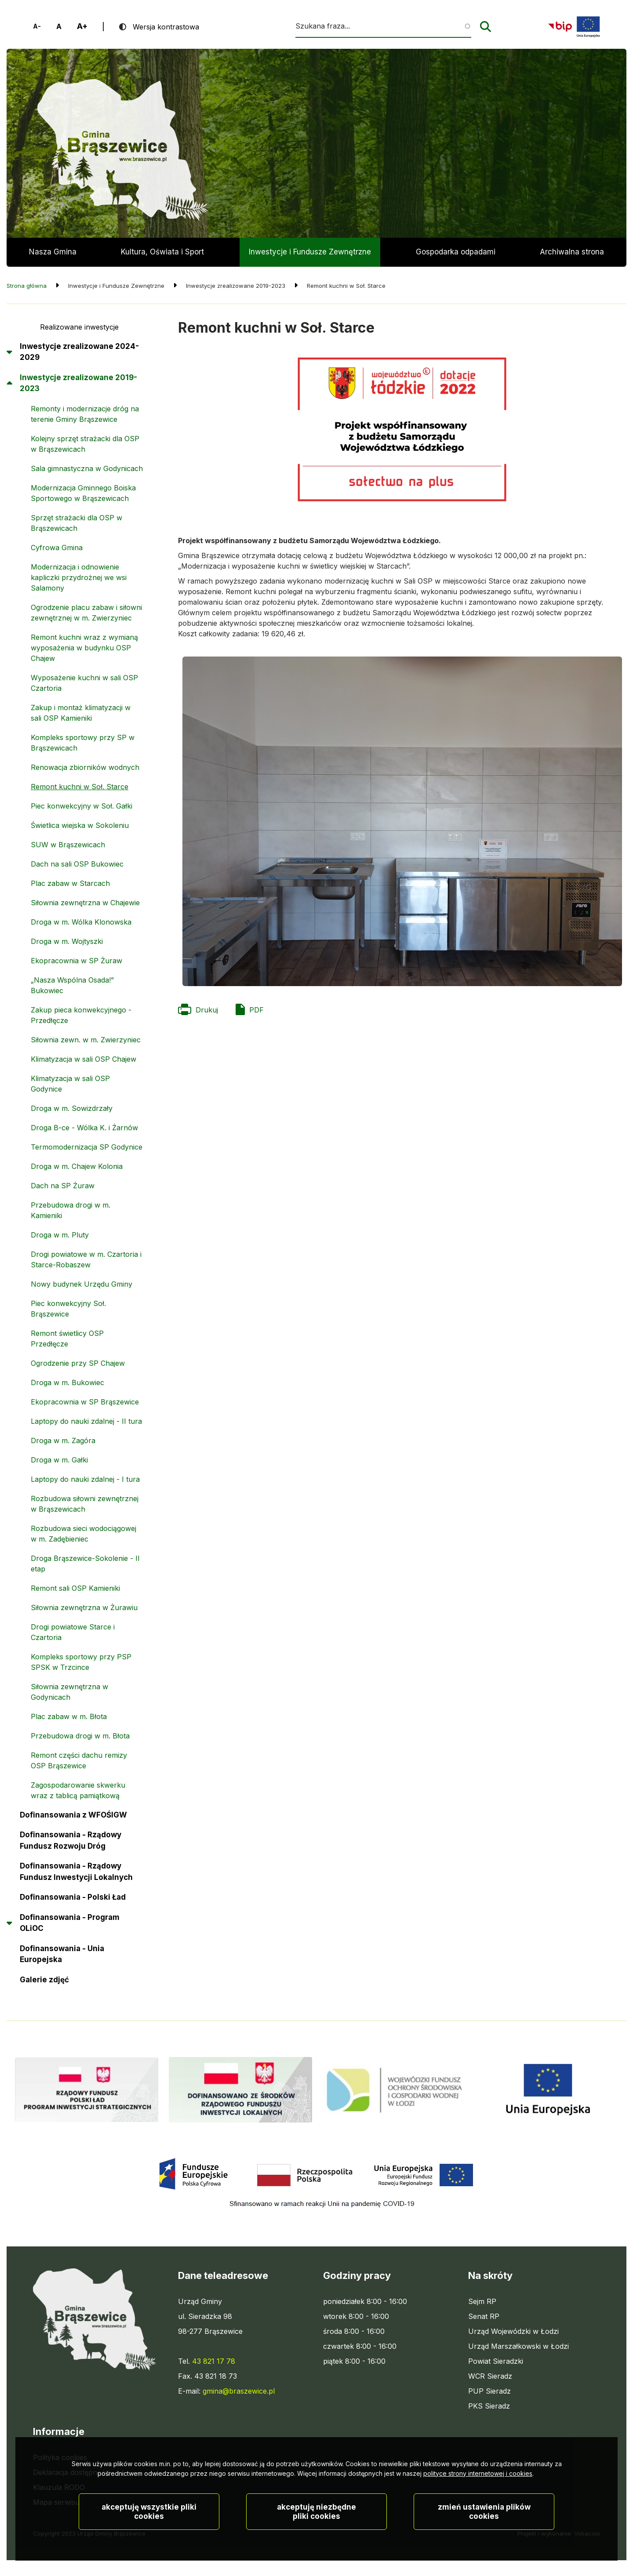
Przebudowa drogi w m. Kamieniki (70, 1210)
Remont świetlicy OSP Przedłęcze (67, 1338)
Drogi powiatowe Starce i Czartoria (73, 1632)
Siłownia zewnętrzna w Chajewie (85, 902)
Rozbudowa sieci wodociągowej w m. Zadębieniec (83, 1533)
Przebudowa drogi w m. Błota (80, 1735)
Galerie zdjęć (44, 1979)
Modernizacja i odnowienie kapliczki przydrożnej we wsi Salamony (79, 577)
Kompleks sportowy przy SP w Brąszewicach (83, 742)
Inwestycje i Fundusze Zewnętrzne (310, 251)
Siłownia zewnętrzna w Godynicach (69, 1692)
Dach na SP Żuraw (63, 1185)
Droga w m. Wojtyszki (67, 941)
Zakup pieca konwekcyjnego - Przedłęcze (81, 1015)
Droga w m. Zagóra (63, 1440)
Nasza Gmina (52, 251)
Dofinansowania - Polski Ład (73, 1897)
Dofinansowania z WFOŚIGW (73, 1814)
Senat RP (483, 2316)
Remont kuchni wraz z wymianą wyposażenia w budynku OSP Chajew (84, 648)
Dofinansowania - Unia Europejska (62, 1954)
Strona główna (27, 285)
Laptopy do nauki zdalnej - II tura (86, 1421)
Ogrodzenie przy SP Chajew (78, 1363)
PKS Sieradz (489, 2406)
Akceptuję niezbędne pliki (316, 2539)
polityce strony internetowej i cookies (477, 2500)
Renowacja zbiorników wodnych (85, 767)
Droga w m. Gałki (59, 1459)
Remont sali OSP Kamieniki (75, 1588)
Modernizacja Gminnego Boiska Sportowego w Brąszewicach (83, 493)
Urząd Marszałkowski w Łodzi (518, 2346)
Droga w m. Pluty (60, 1234)
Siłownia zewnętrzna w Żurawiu (84, 1607)
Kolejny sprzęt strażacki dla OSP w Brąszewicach (85, 444)
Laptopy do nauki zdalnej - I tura (85, 1479)
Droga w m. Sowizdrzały (72, 1108)
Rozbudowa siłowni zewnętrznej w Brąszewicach (84, 1503)
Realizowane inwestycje (79, 327)
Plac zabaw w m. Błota (69, 1716)
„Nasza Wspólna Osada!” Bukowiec (72, 985)
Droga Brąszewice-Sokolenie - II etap (85, 1563)
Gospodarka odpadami (455, 251)
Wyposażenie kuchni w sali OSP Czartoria (84, 683)
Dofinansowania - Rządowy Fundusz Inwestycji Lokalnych (76, 1871)
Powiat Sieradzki (495, 2361)
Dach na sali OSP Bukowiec (77, 864)
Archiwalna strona (572, 257)
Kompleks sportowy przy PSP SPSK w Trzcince (81, 1662)
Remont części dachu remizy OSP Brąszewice (79, 1760)
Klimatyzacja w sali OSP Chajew (83, 1059)
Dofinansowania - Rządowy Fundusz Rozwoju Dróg (70, 1840)
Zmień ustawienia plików (484, 2539)
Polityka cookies (60, 2457)
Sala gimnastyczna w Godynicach (87, 468)
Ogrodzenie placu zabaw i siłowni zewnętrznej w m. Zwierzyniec (86, 612)
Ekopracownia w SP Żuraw (76, 960)
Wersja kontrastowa (166, 27)
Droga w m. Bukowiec (67, 1382)
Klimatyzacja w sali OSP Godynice (70, 1083)
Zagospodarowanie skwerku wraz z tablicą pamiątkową (78, 1790)
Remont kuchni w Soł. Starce (79, 786)
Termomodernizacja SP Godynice (86, 1147)
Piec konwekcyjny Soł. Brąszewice (68, 1308)
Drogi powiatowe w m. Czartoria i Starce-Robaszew (86, 1259)
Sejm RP (482, 2301)
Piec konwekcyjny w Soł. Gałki (81, 806)
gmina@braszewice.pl (239, 2391)
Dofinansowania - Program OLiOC (70, 1923)
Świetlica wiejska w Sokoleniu (80, 825)
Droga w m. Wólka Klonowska (81, 922)
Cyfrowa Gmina (57, 547)
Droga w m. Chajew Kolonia (77, 1166)
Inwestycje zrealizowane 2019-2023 (78, 383)
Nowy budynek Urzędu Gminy (81, 1284)
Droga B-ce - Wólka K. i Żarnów (84, 1127)
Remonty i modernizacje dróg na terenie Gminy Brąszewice (85, 414)
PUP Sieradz (489, 2391)
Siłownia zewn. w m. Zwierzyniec (86, 1039)
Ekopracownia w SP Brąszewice (85, 1401)
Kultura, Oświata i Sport (162, 251)
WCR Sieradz (490, 2376)
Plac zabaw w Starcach (70, 883)
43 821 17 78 (213, 2361)
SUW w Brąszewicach (68, 844)
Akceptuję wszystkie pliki (149, 2539)
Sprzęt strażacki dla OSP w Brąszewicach (76, 523)
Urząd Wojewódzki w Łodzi (513, 2331)
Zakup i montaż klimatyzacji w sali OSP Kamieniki (81, 712)
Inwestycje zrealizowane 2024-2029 (79, 352)
